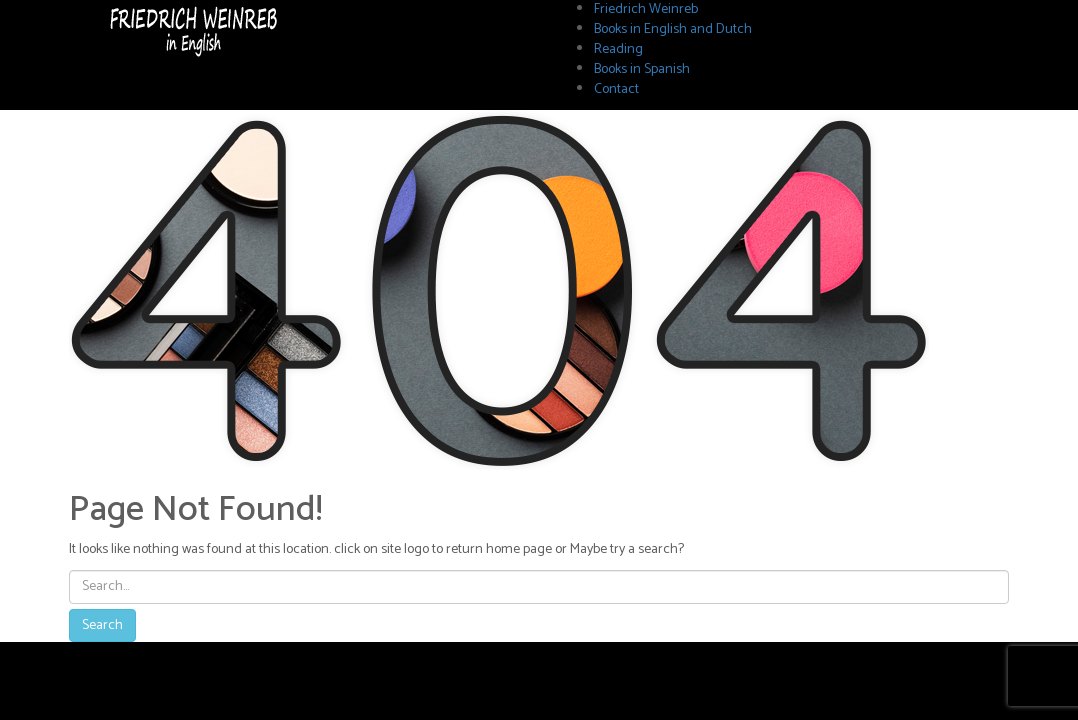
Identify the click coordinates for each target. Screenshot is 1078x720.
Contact (616, 89)
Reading (618, 49)
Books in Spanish (642, 69)
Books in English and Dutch (673, 29)
